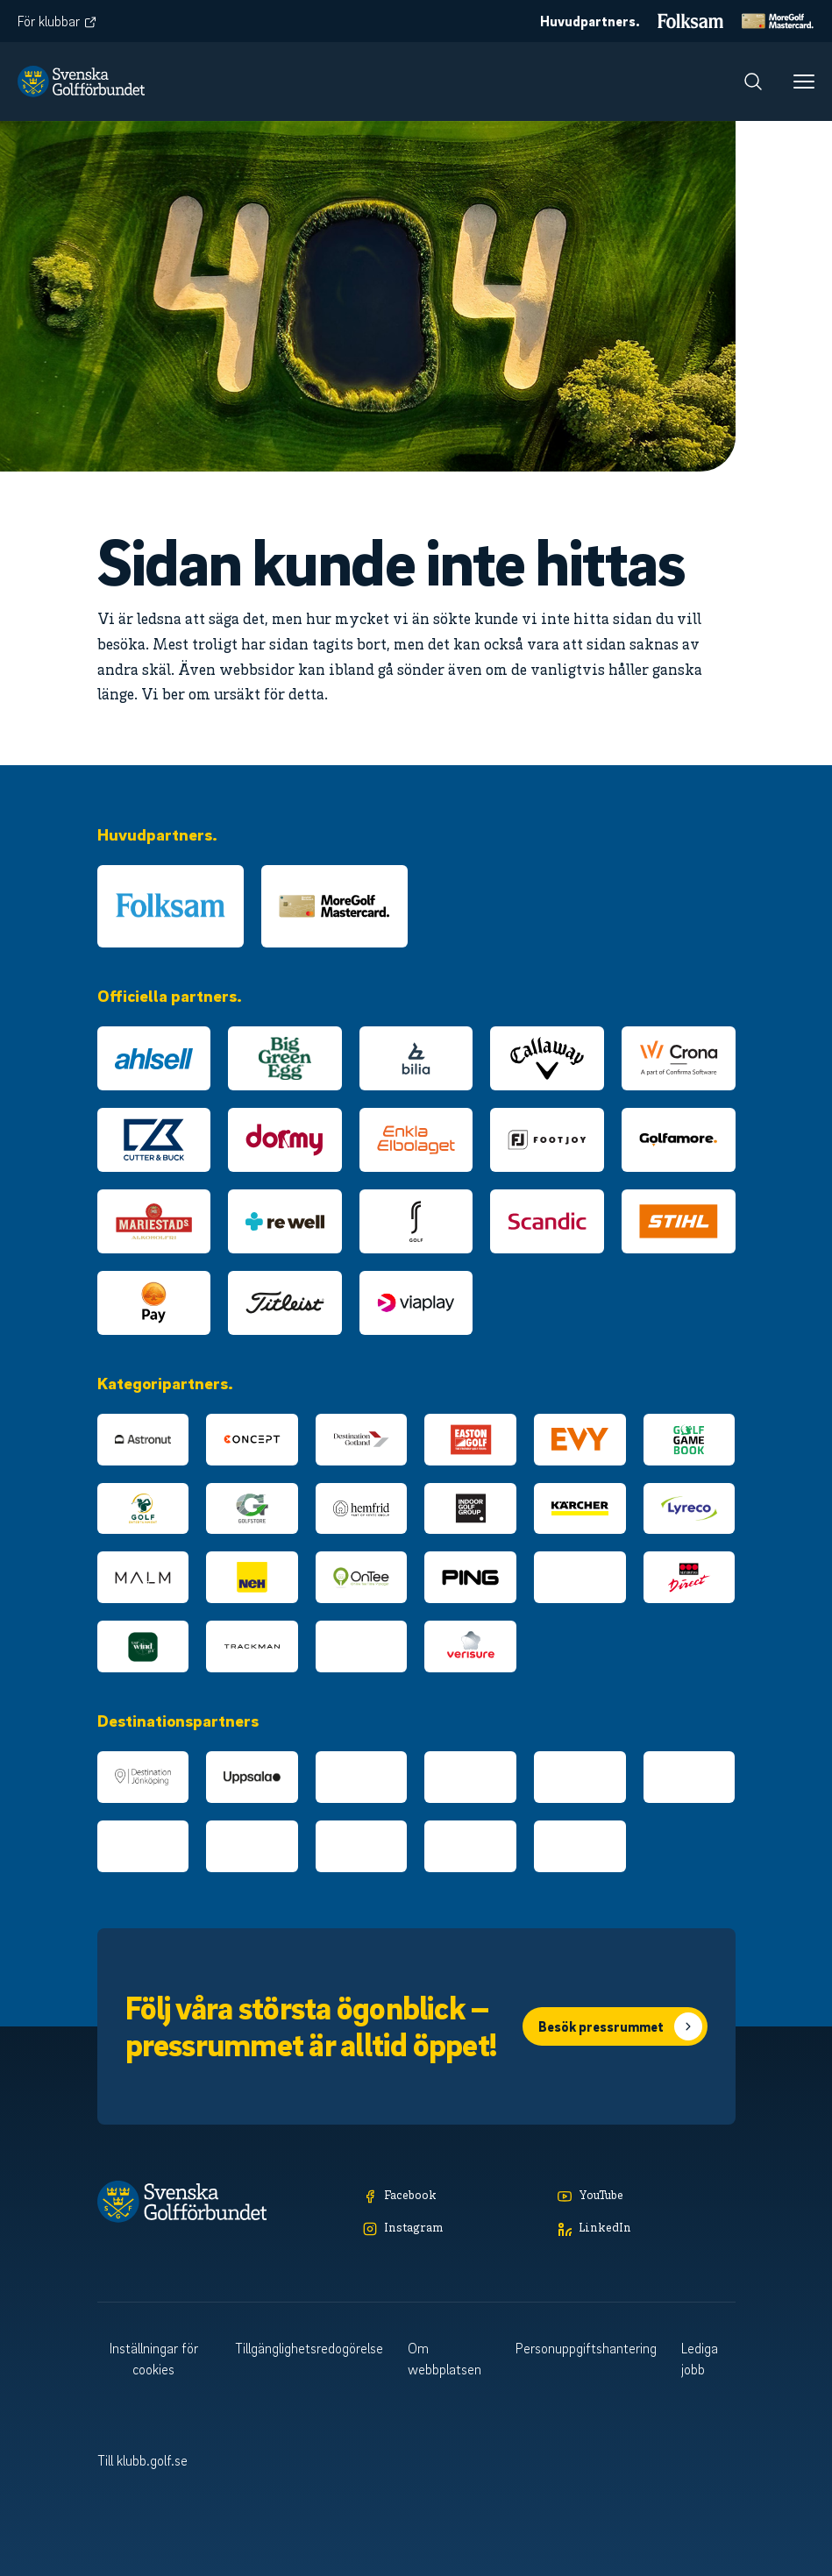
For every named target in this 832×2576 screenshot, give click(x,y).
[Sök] (753, 81)
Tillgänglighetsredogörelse (309, 2348)
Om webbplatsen (444, 2358)
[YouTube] (646, 2197)
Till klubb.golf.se (142, 2460)
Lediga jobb (699, 2358)
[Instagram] (451, 2229)
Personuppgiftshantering (586, 2348)
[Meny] (804, 81)
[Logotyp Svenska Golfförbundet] (81, 81)
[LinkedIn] (646, 2229)
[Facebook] (451, 2197)
